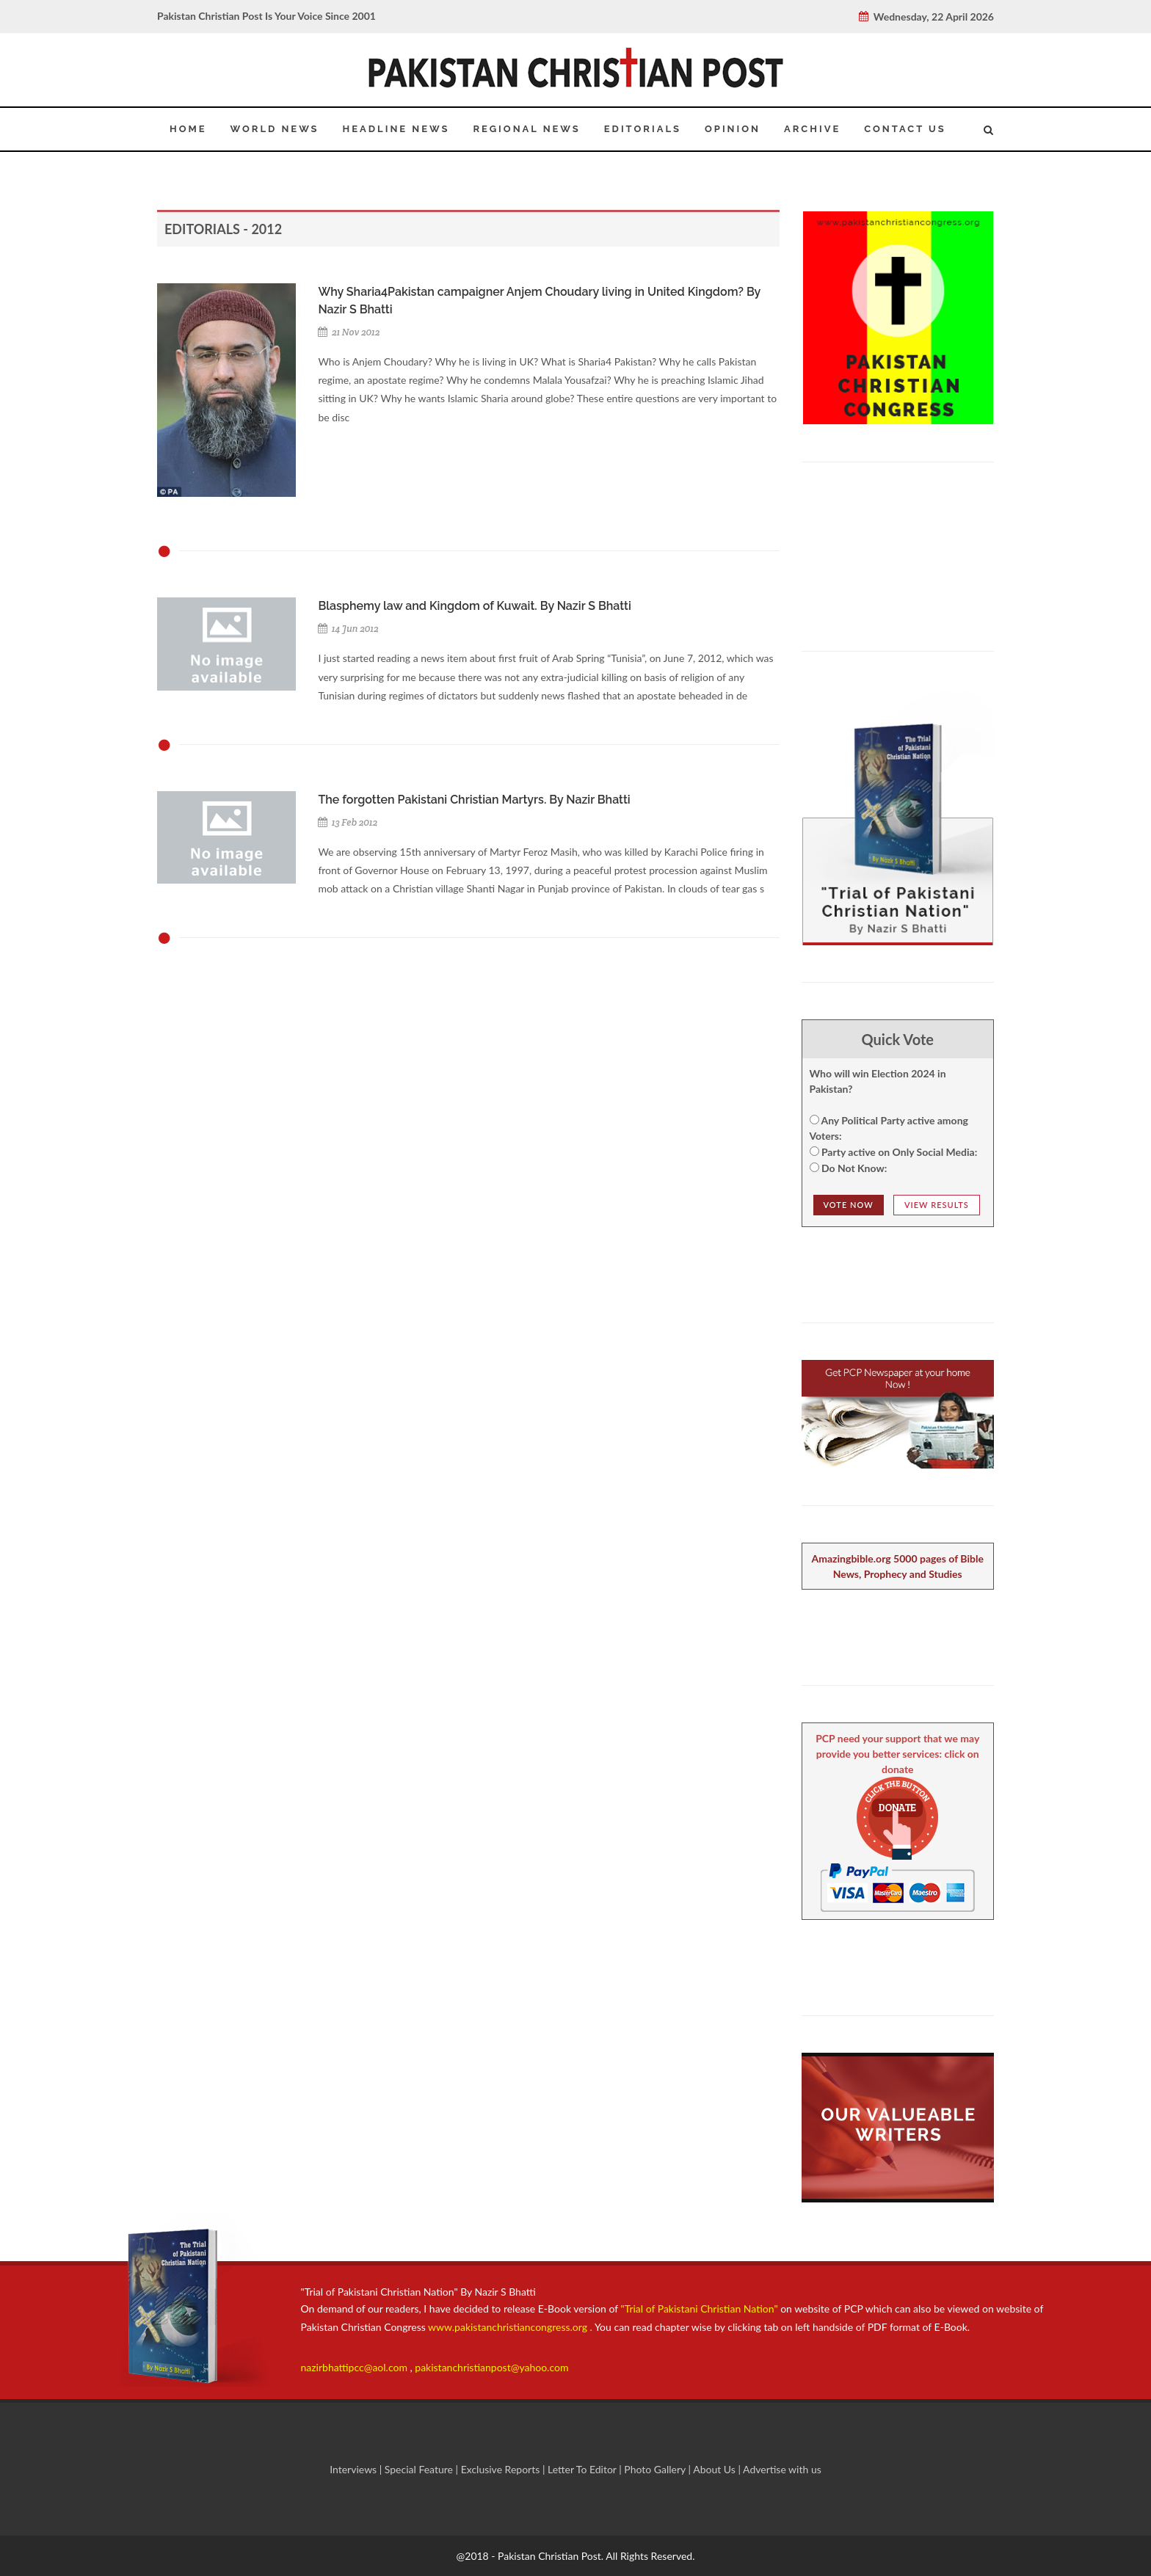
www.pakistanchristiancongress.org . (509, 2327)
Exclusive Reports (501, 2469)
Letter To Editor (583, 2469)
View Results (936, 1204)
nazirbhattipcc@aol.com (355, 2367)
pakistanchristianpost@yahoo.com (491, 2367)
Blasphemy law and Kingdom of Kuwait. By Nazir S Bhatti (474, 606)
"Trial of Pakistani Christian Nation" (701, 2308)
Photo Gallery (655, 2469)
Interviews (355, 2469)
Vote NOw (849, 1204)
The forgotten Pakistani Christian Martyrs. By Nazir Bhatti (474, 800)
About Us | (718, 2469)
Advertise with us (782, 2469)
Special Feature (420, 2469)
